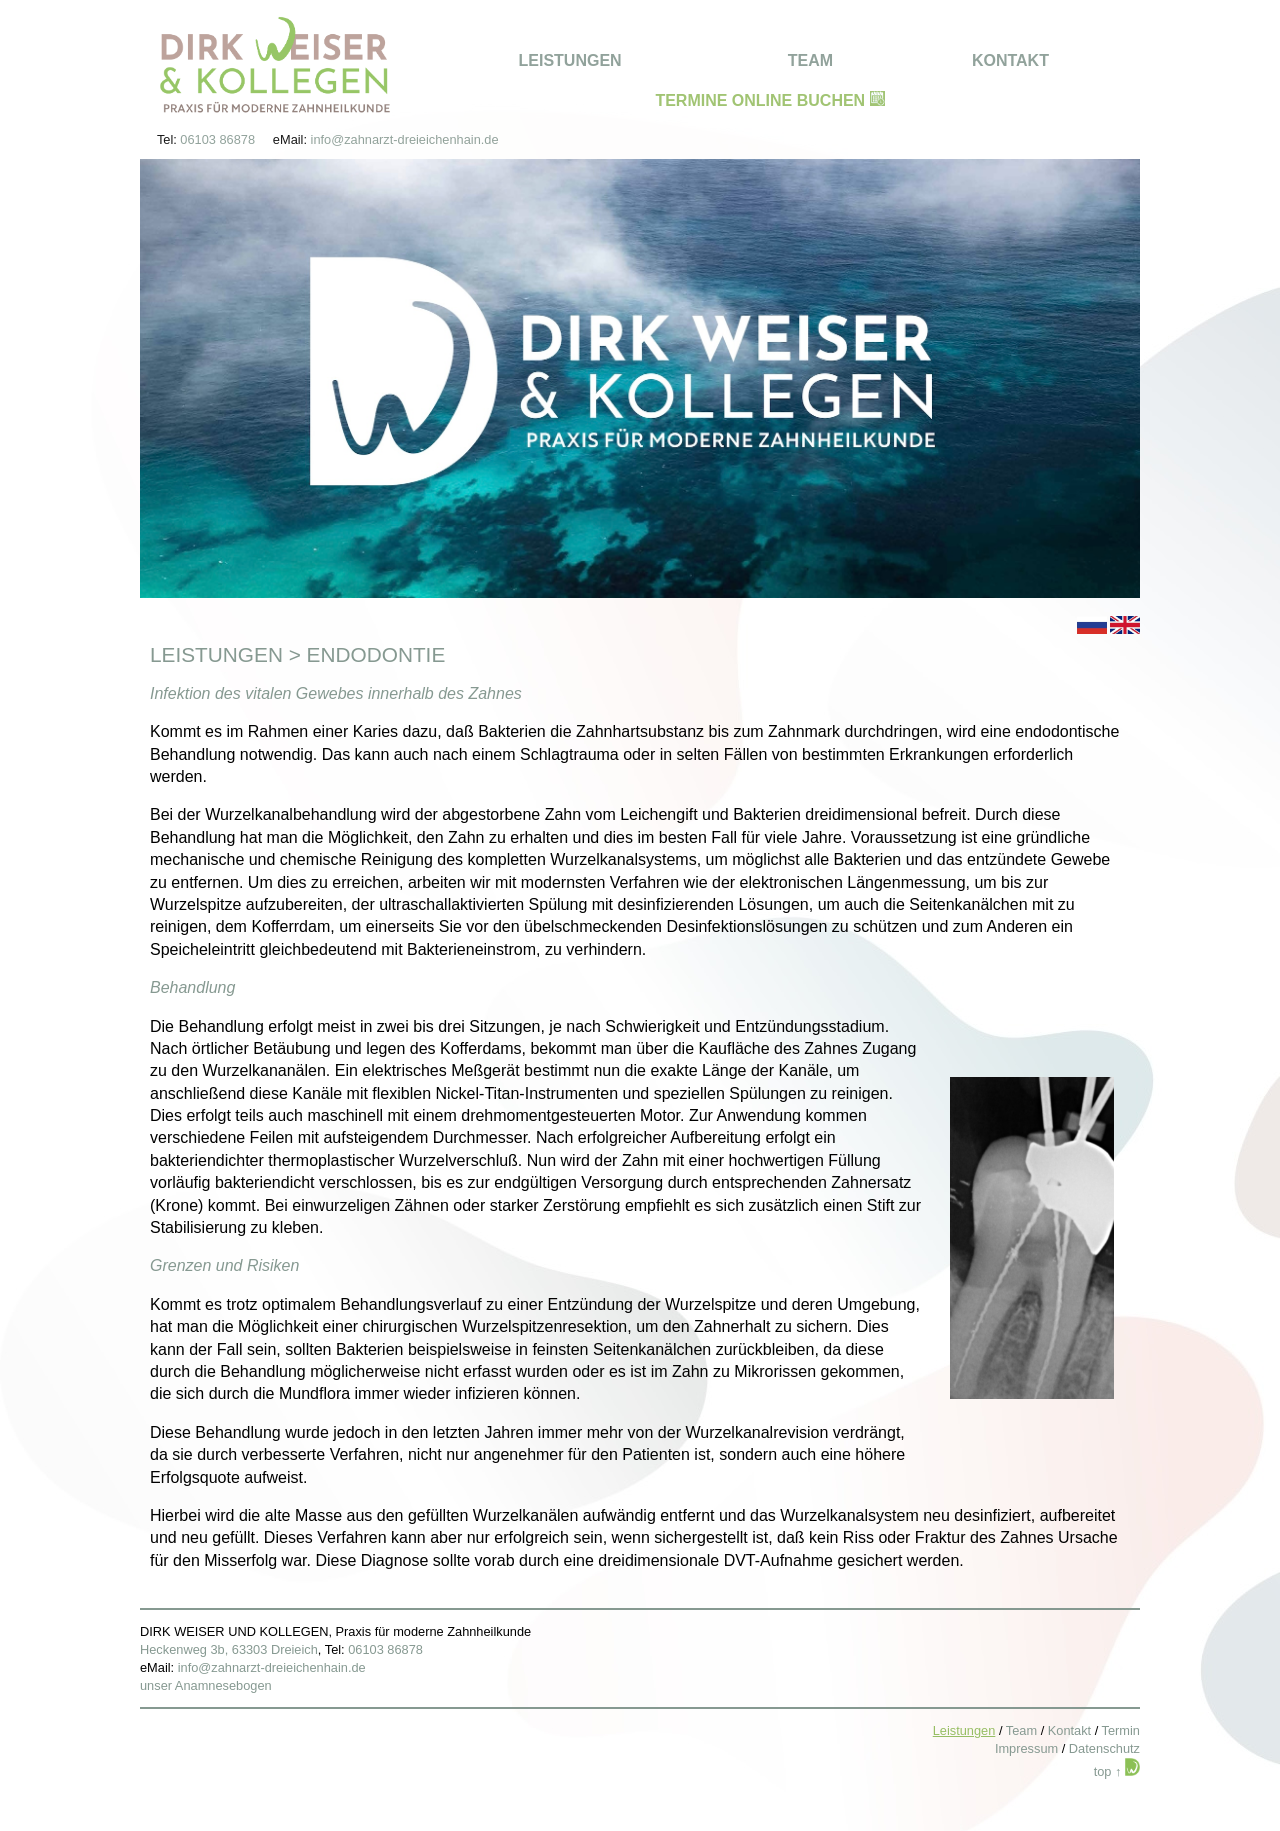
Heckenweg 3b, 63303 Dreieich (229, 1649)
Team (1021, 1730)
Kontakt (1069, 1730)
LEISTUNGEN (570, 60)
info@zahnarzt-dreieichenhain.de (405, 139)
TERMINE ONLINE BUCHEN (769, 100)
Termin (1121, 1730)
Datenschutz (1104, 1748)
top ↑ (1108, 1771)
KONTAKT (1010, 60)
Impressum (1026, 1748)
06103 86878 (217, 139)
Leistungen (216, 654)
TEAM (810, 60)
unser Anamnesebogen (206, 1685)
